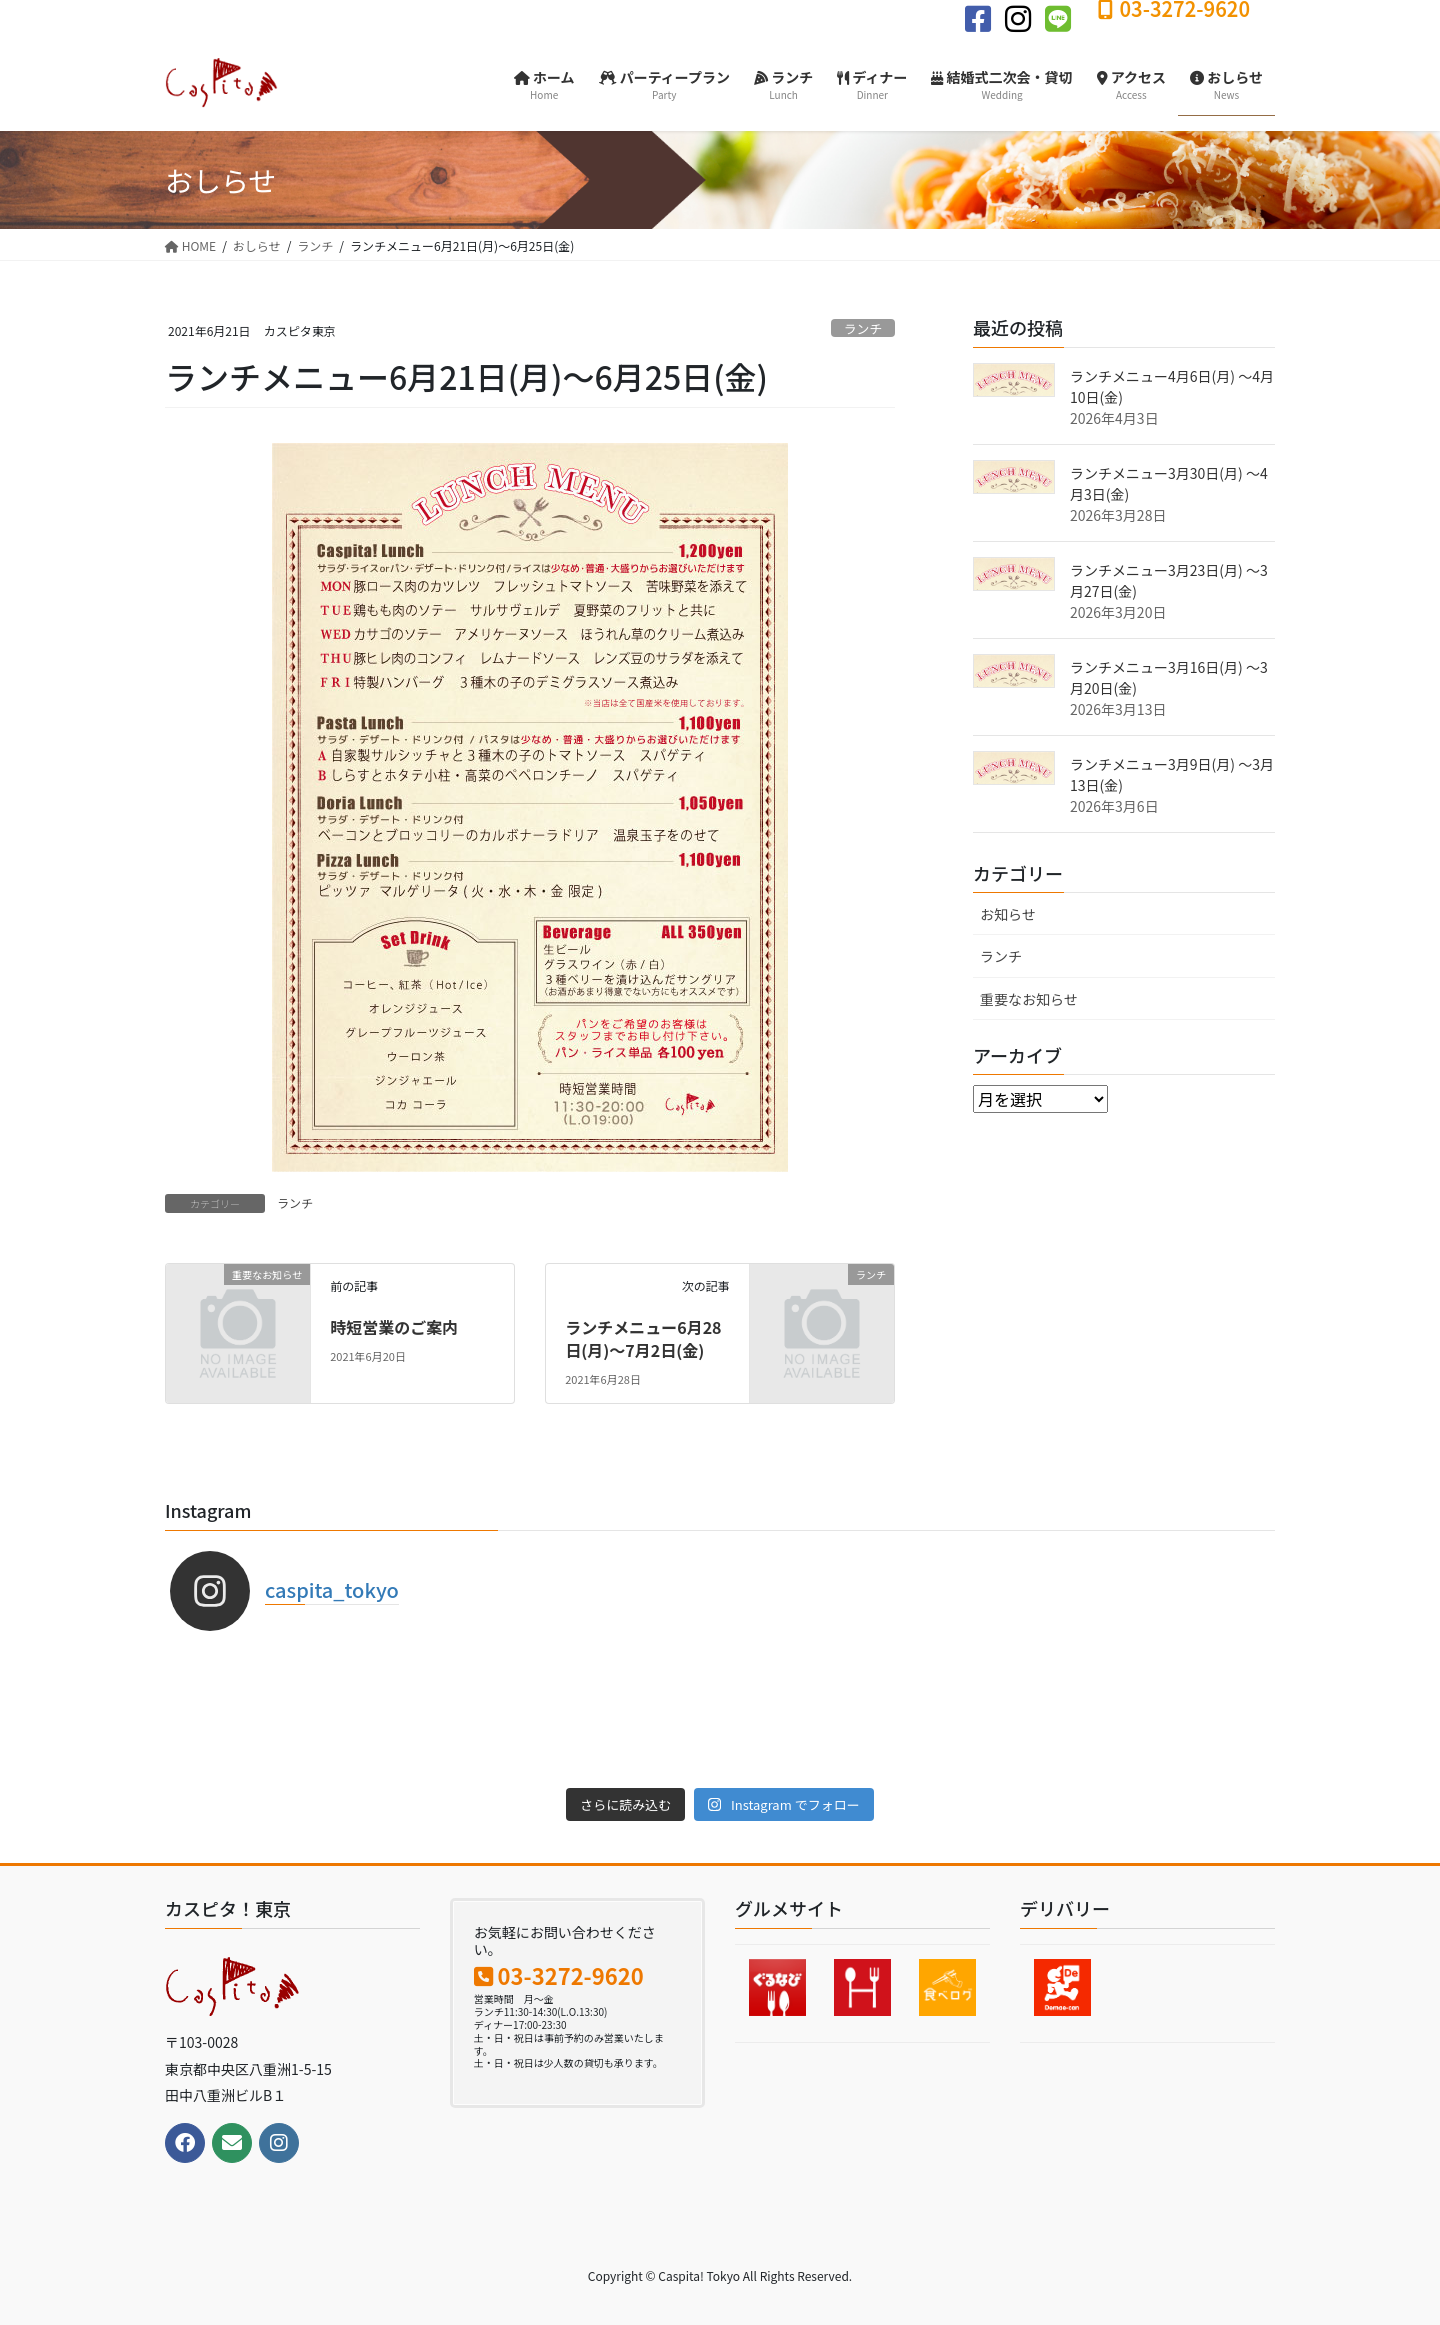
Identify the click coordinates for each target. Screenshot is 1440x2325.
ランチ (863, 328)
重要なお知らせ (1029, 999)
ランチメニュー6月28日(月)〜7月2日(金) (643, 1338)
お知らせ (1008, 914)
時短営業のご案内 (394, 1327)
